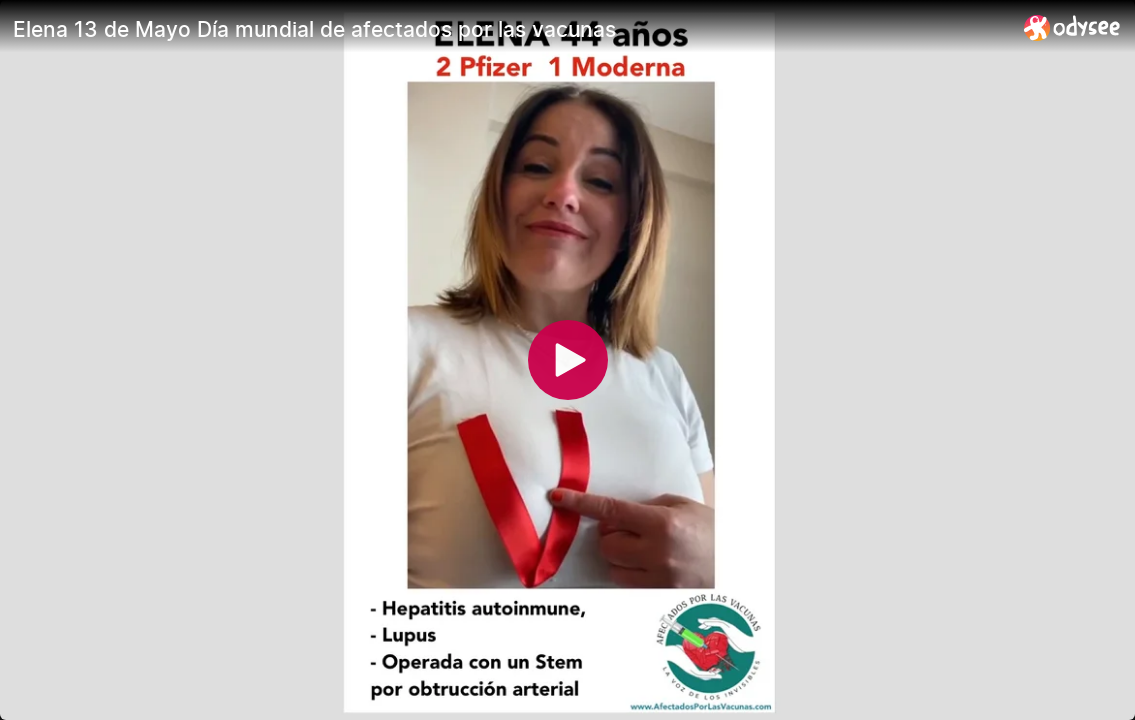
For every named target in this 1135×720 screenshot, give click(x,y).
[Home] (1072, 27)
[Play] (568, 360)
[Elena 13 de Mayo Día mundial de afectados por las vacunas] (510, 29)
